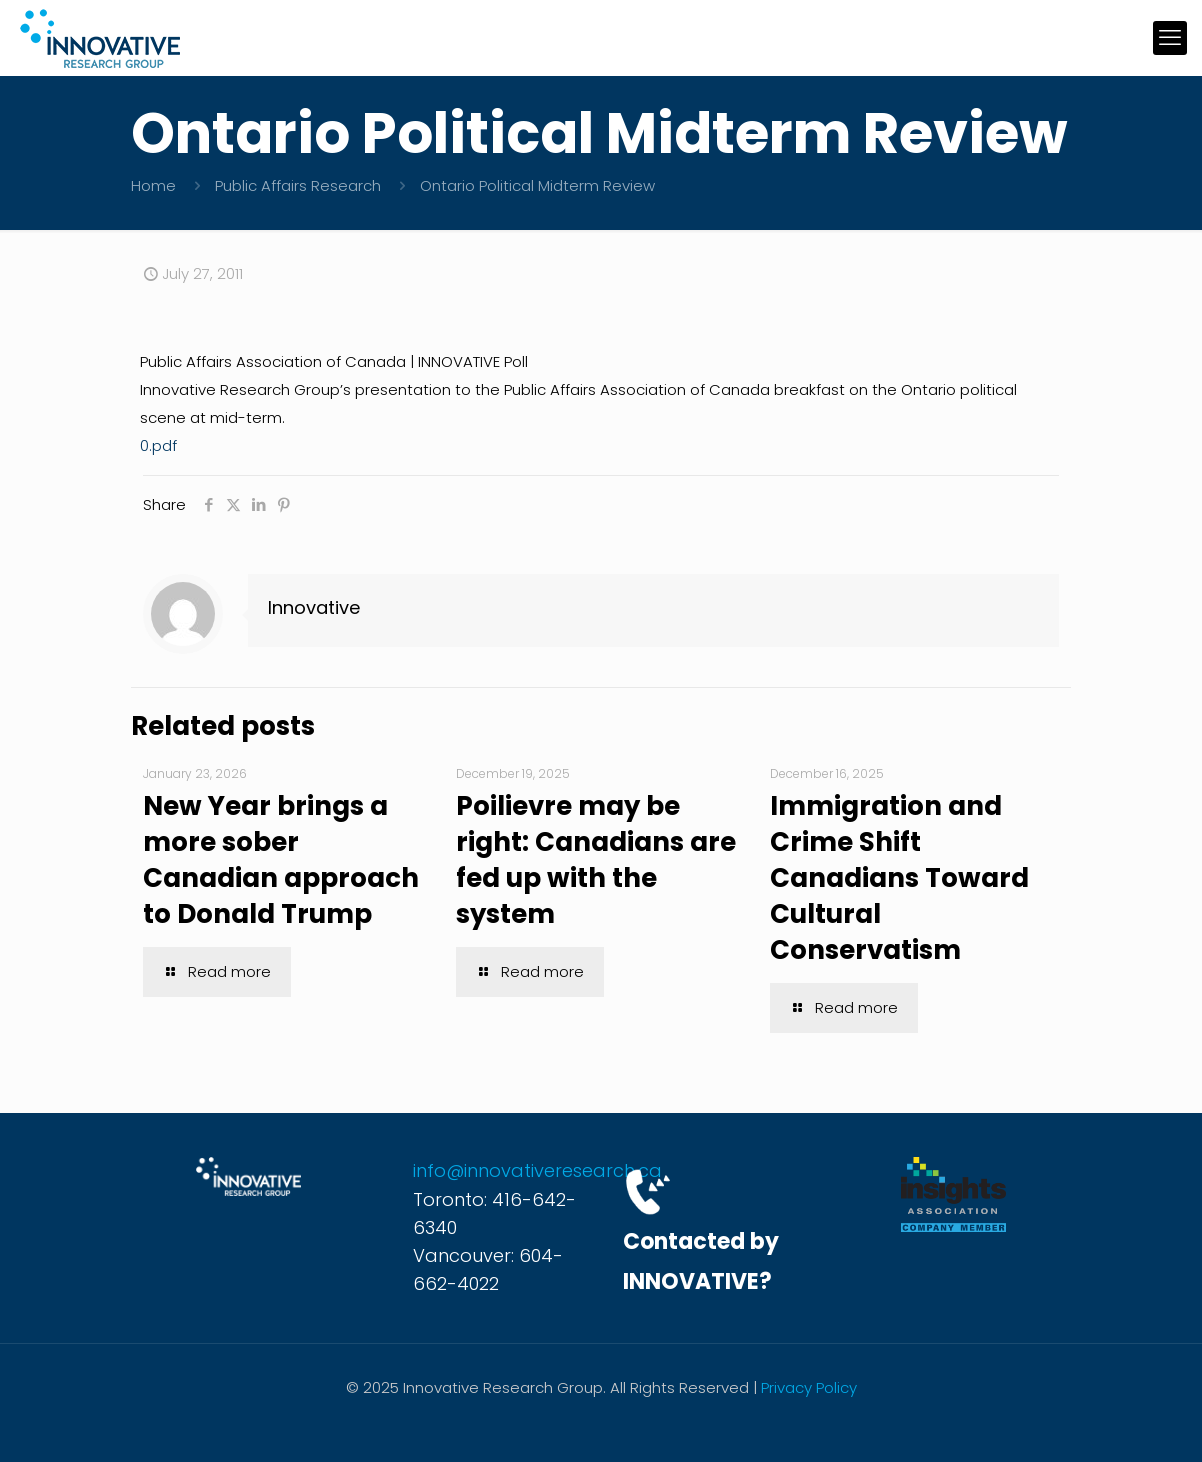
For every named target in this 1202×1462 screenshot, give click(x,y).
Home (153, 185)
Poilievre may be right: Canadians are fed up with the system (596, 860)
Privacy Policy (809, 1387)
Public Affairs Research (298, 185)
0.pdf (158, 445)
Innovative (314, 607)
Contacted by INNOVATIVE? (701, 1261)
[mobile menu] (1170, 38)
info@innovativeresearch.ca (537, 1170)
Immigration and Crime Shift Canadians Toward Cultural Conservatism (899, 878)
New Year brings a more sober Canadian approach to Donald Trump (281, 860)
